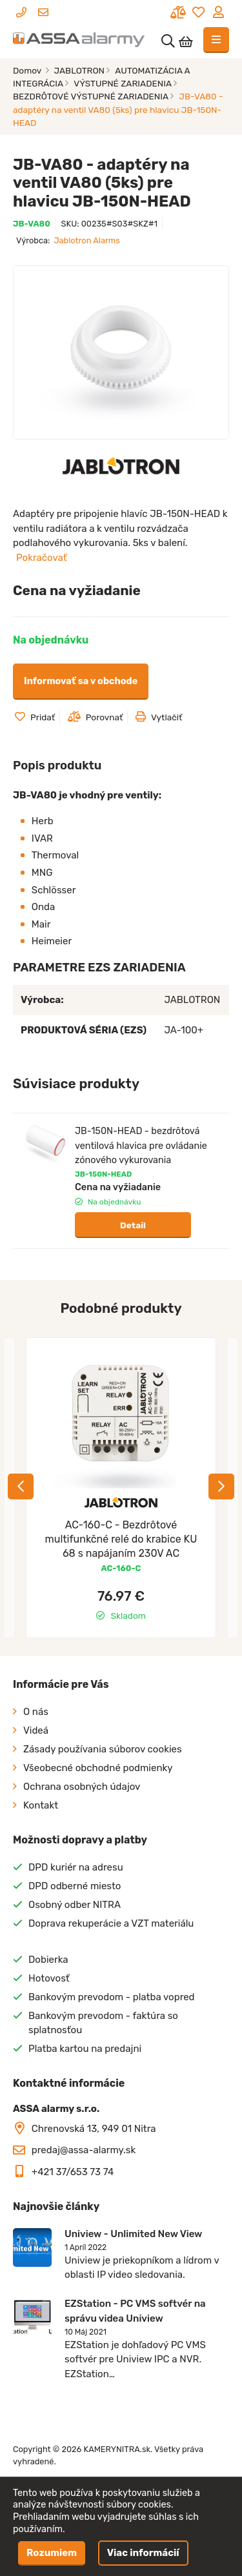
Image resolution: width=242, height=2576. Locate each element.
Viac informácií (143, 2553)
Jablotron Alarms (86, 240)
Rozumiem (51, 2553)
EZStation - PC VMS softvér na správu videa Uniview (135, 2311)
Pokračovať (41, 557)
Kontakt (40, 1805)
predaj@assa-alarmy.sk (84, 2150)
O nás (35, 1712)
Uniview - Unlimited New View (133, 2234)
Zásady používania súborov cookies (102, 1749)
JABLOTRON (79, 70)
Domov (28, 70)
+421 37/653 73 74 (73, 2172)
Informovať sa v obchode (80, 681)
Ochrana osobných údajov (81, 1786)
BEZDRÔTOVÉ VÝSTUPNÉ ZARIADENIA (90, 96)
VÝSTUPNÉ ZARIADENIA (123, 83)
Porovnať (95, 717)
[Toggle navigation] (216, 40)
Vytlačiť (159, 717)
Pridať (35, 717)
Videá (35, 1730)
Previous (21, 1486)
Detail (133, 1225)
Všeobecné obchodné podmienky (98, 1768)
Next (221, 1486)
